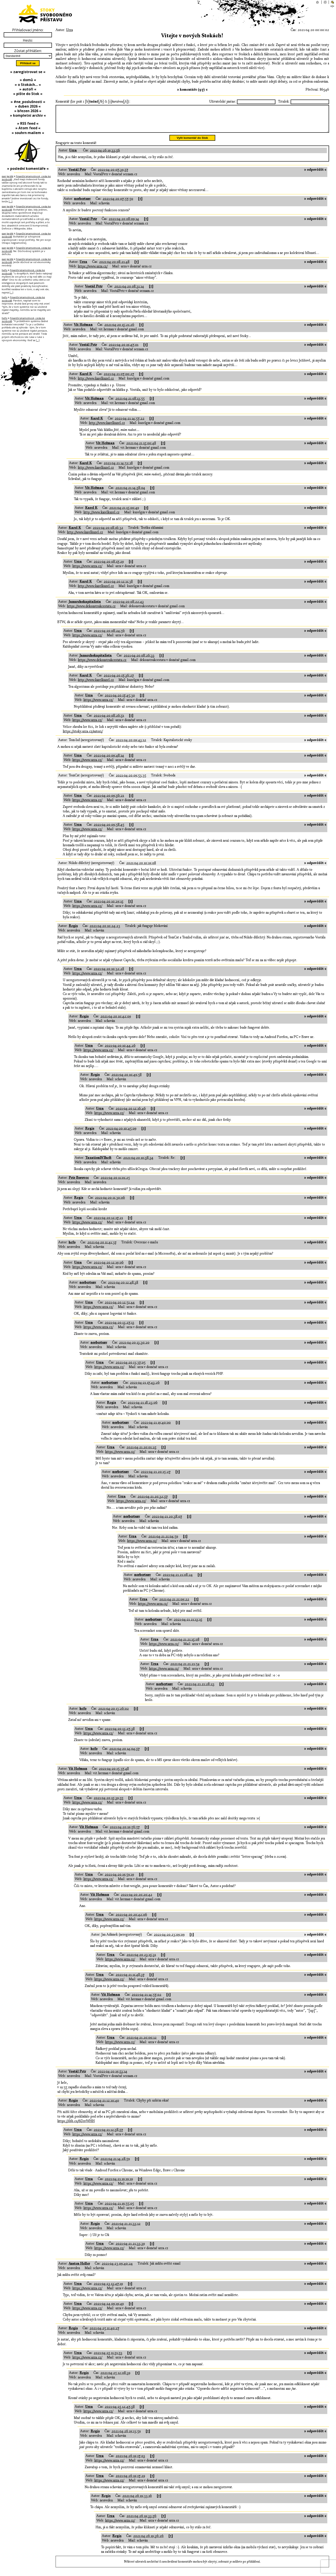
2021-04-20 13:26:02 (113, 1714)
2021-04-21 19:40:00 (156, 1428)
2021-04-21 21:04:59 (163, 1541)
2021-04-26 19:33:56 (105, 155)
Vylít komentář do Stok (192, 143)
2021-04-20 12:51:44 (120, 1307)
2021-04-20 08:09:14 (124, 224)
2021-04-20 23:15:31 (141, 1960)
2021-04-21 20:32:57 (152, 1502)
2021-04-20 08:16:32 (108, 533)
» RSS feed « (27, 123)
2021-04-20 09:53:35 (131, 780)
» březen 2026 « (27, 110)
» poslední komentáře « (28, 168)
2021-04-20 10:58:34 (138, 1163)
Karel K (85, 379)
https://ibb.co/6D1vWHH (76, 2126)
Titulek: (284, 101)
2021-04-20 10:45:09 (121, 1134)
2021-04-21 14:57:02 (146, 2000)
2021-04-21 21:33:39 (130, 2249)
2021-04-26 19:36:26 (148, 2541)
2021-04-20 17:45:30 (120, 700)
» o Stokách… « (28, 84)
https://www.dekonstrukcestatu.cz (91, 611)
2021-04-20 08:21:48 (114, 267)
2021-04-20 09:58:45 (109, 830)
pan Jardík (7, 176)
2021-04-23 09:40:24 (117, 2269)
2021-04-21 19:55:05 (119, 2209)
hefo (72, 1247)
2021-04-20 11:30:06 (110, 1203)
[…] (10, 201)
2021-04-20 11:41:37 (101, 1247)
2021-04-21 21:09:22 (174, 1604)
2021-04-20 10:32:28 (109, 974)
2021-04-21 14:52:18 (118, 468)
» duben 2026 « (28, 106)
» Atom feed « (27, 128)
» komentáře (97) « (192, 89)
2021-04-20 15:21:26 (119, 330)
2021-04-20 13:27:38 (120, 1734)
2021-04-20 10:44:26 (120, 1051)
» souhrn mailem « (28, 132)
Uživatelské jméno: (222, 101)
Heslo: (28, 40)
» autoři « (27, 89)
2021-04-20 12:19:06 (109, 1268)
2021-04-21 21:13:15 (188, 1625)
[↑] (140, 204)
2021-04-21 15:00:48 (141, 448)
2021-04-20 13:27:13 (119, 1328)
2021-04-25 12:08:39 (115, 2378)
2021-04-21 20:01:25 (141, 1452)
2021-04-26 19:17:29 (130, 2481)
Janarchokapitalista (85, 607)
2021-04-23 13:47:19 (108, 2289)
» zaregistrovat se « (27, 71)
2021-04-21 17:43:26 (145, 1388)
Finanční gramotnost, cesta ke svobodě (26, 178)
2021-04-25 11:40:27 (104, 2333)
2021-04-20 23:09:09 (169, 1940)
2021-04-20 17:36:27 (119, 680)
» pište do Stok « (27, 93)
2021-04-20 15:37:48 (114, 1774)
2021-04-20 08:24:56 (109, 636)
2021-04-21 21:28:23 (199, 1689)
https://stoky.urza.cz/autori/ (83, 736)
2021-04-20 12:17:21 (108, 1223)
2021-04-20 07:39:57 (113, 175)
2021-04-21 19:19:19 (119, 2184)
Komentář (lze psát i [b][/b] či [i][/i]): (93, 101)
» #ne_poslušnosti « (28, 101)
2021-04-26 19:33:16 (137, 2501)
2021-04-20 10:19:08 (141, 868)
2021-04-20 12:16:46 (131, 1114)
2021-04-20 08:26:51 (109, 721)
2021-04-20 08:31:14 (129, 291)
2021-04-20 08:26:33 (139, 661)
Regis (73, 931)
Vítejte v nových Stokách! (192, 36)
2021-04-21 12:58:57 (108, 2135)
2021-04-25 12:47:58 (120, 2412)
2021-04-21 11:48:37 (130, 1980)
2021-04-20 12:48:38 (123, 1288)
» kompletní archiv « (28, 115)
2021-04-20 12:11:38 (118, 587)
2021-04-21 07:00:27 (119, 379)
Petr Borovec (79, 1183)
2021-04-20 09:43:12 (131, 745)
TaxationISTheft (98, 1163)
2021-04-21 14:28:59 (115, 2164)
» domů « (28, 79)
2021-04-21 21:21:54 (185, 1669)
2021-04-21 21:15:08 (184, 1644)
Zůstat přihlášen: (28, 50)
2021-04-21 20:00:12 (141, 2043)
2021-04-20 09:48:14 (109, 761)
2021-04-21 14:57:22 (129, 424)
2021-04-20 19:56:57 (125, 1832)
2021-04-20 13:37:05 (131, 1368)
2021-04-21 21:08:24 (178, 1580)
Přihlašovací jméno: (27, 30)
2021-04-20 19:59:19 (119, 1880)
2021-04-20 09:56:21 (109, 801)
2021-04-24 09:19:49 (109, 2309)
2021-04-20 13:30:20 (134, 1348)
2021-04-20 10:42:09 (115, 1021)
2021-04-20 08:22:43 (128, 607)
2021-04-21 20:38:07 (167, 1522)
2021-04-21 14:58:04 (130, 493)
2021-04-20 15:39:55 (108, 1803)
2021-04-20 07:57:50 (118, 204)
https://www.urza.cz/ (93, 271)
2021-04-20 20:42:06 (131, 1920)
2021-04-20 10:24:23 (104, 931)
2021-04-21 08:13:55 (130, 404)
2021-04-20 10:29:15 (108, 906)
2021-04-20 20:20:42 (136, 1900)
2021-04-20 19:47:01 (123, 350)
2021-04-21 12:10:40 (104, 2106)
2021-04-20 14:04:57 (124, 1754)
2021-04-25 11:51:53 (108, 2358)
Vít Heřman (83, 330)
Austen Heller (79, 2269)
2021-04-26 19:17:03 (130, 2461)
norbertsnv (82, 204)
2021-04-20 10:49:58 (126, 1080)
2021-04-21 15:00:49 (124, 513)
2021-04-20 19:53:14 (112, 2076)
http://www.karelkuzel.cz (96, 384)
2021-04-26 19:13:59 (126, 2436)
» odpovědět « (315, 175)
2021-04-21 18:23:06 (142, 1408)
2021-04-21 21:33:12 (126, 2229)
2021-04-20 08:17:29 (109, 567)
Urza (69, 30)
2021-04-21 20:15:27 (155, 1477)
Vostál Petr (77, 175)
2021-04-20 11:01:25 (115, 1183)
